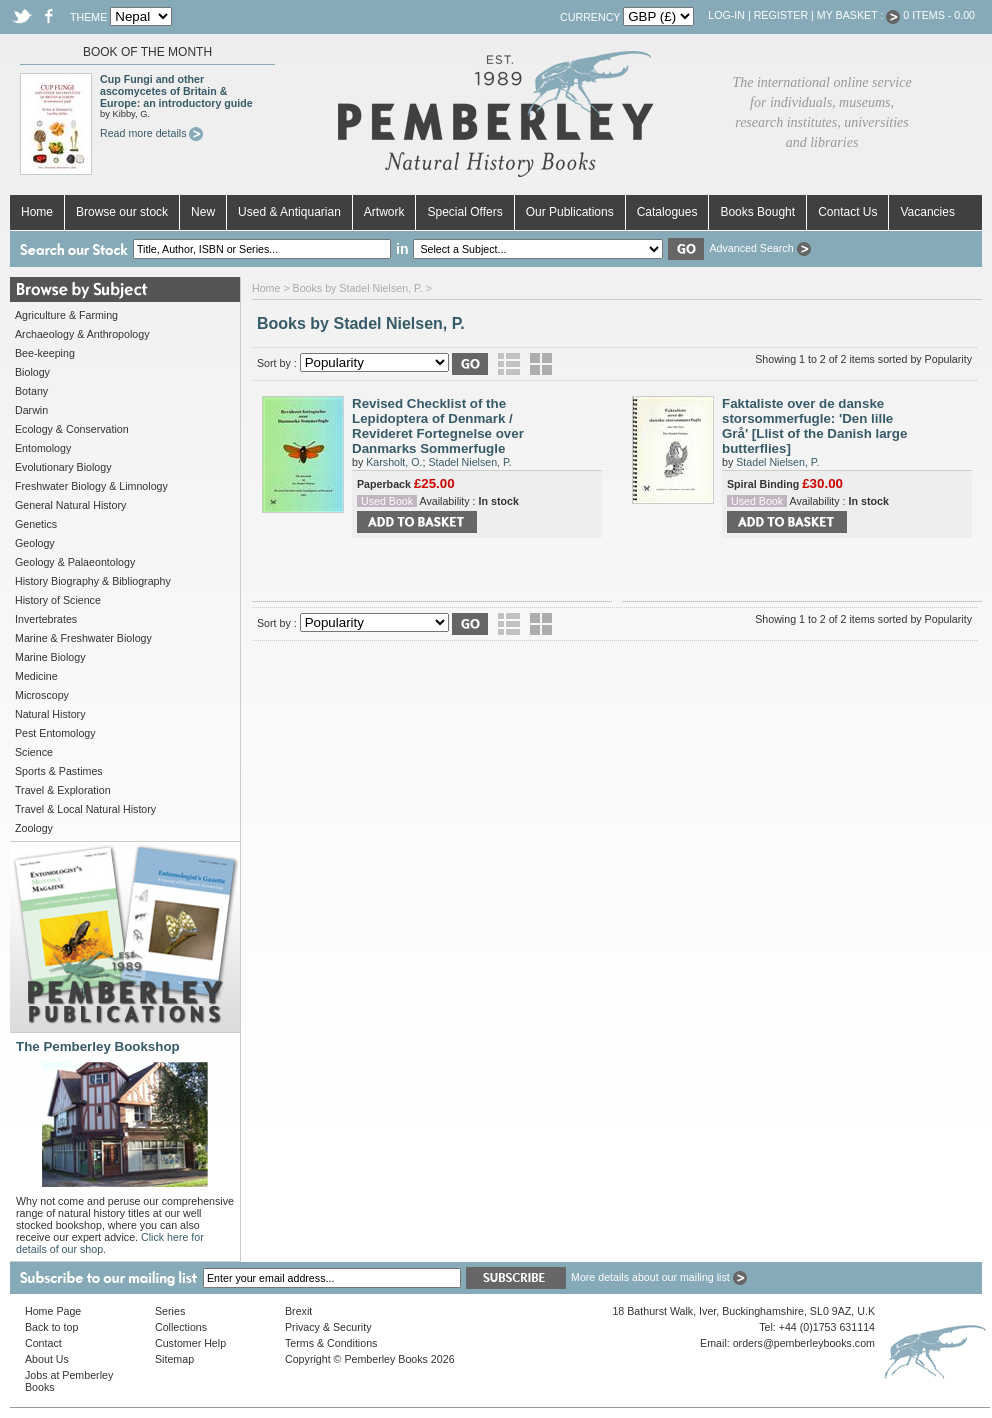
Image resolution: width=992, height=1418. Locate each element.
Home (37, 212)
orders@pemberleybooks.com (804, 1343)
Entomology (43, 448)
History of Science (58, 600)
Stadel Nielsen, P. (469, 462)
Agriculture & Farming (66, 315)
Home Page (53, 1311)
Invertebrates (46, 619)
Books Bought (757, 212)
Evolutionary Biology (63, 467)
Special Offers (464, 212)
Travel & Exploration (63, 790)
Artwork (384, 212)
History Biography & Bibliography (93, 581)
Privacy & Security (328, 1327)
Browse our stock (122, 212)
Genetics (36, 524)
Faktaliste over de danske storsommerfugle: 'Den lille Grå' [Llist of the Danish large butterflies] (814, 426)
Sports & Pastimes (59, 771)
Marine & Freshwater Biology (83, 638)
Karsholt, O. (394, 462)
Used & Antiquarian (289, 212)
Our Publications (570, 212)
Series (170, 1311)
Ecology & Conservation (72, 429)
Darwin (31, 410)
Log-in (726, 15)
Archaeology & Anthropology (82, 334)
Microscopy (42, 695)
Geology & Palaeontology (75, 562)
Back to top (51, 1327)
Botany (31, 391)
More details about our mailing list (659, 1277)
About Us (47, 1359)
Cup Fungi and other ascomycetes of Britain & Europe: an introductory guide (176, 91)
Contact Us (847, 212)
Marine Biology (50, 657)
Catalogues (667, 212)
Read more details (151, 133)
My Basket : (859, 15)
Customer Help (190, 1343)
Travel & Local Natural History (85, 809)
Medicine (36, 676)
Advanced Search (759, 248)
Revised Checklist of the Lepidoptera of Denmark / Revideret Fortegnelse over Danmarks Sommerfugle (438, 426)
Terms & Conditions (331, 1343)
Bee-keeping (45, 353)
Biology (32, 372)
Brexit (298, 1311)
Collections (181, 1327)
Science (34, 752)
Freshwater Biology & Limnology (91, 486)
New (203, 212)
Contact (43, 1343)
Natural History (50, 714)
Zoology (34, 828)
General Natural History (70, 505)
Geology (35, 543)
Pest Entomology (55, 733)
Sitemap (174, 1359)
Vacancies (927, 212)
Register (781, 15)
